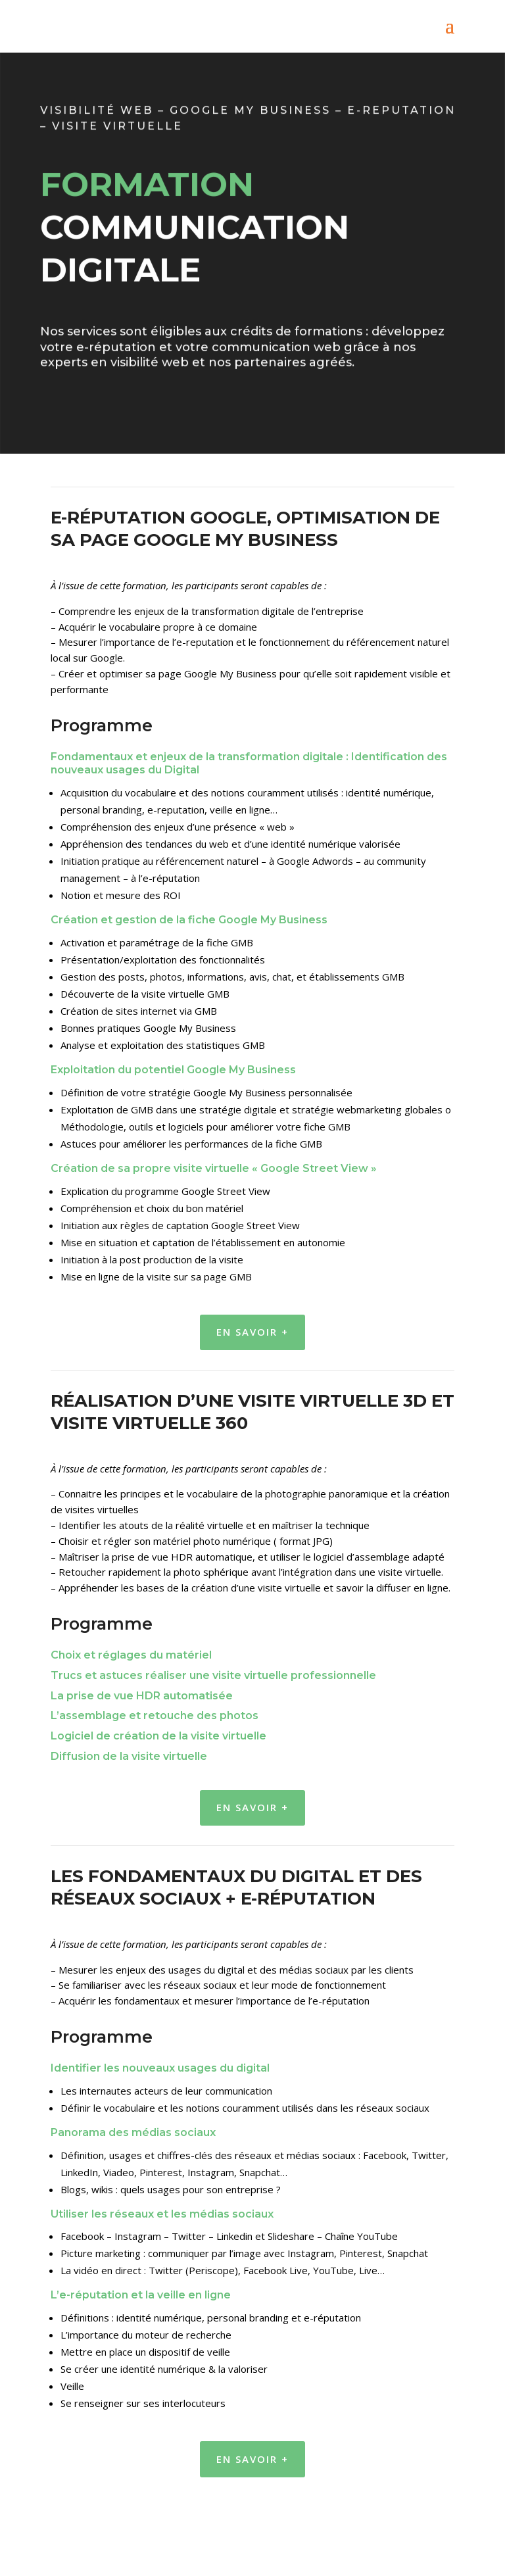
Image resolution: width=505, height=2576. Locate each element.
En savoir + (252, 1331)
